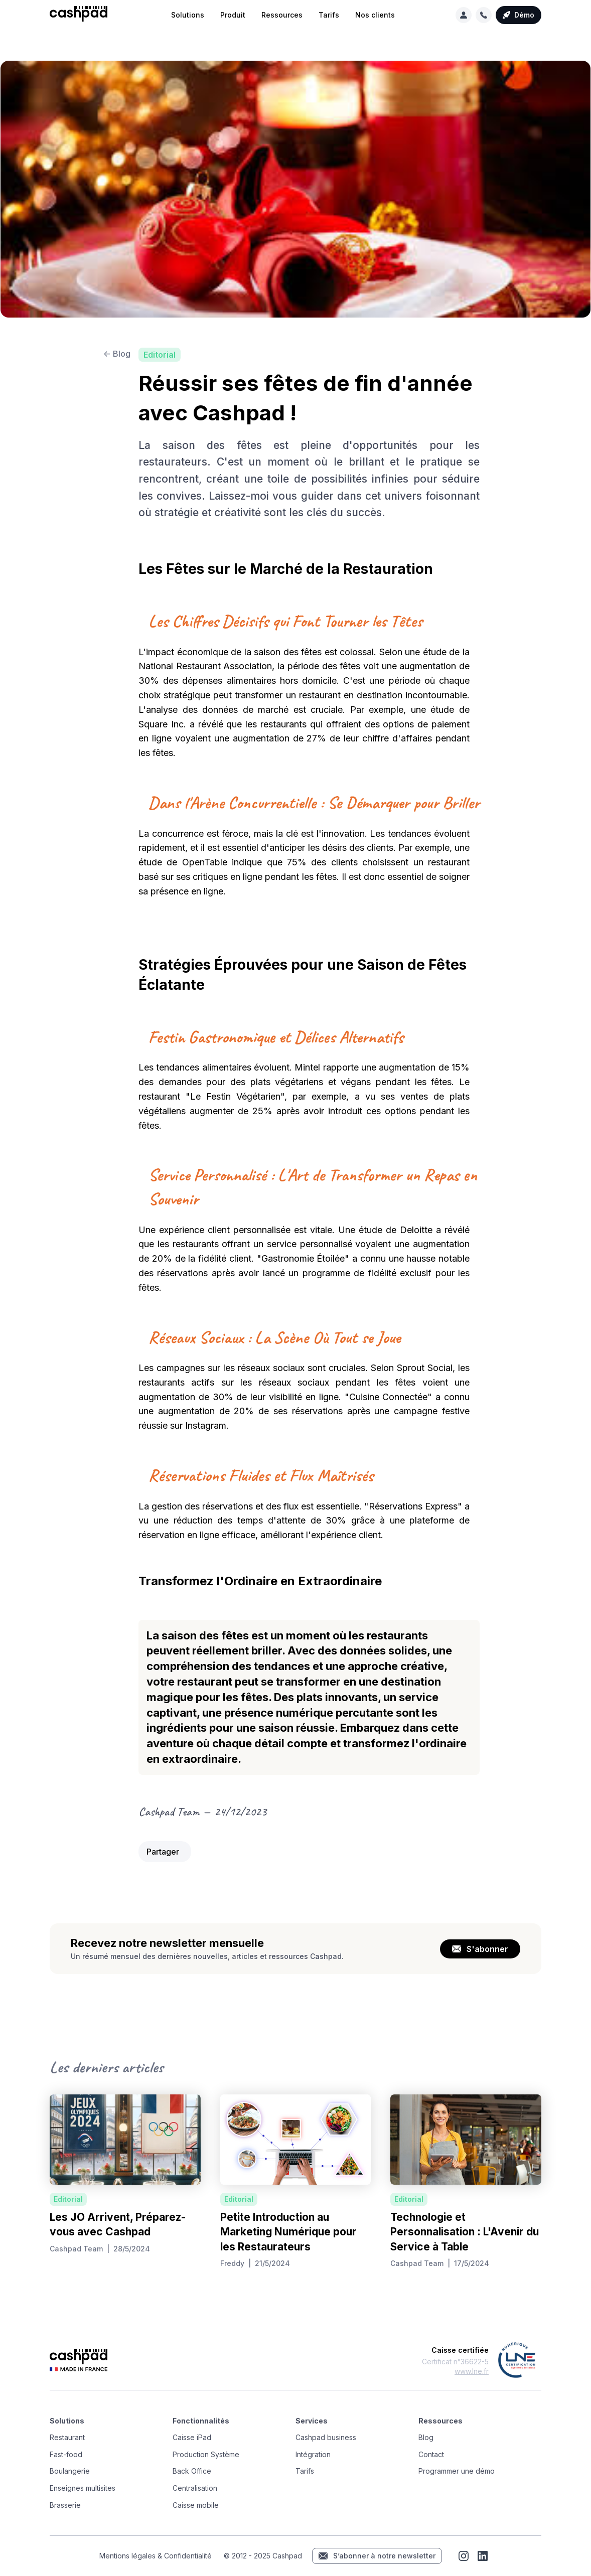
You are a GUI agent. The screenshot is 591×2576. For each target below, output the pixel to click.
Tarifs (329, 15)
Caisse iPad (192, 2437)
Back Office (192, 2471)
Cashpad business (326, 2437)
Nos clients (375, 15)
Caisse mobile (196, 2505)
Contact (431, 2454)
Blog (425, 2437)
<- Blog (116, 354)
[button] (187, 15)
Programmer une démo (456, 2471)
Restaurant (67, 2437)
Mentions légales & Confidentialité (155, 2555)
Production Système (206, 2454)
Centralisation (195, 2488)
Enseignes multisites (82, 2488)
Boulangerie (70, 2471)
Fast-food (66, 2454)
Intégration (313, 2454)
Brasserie (65, 2505)
